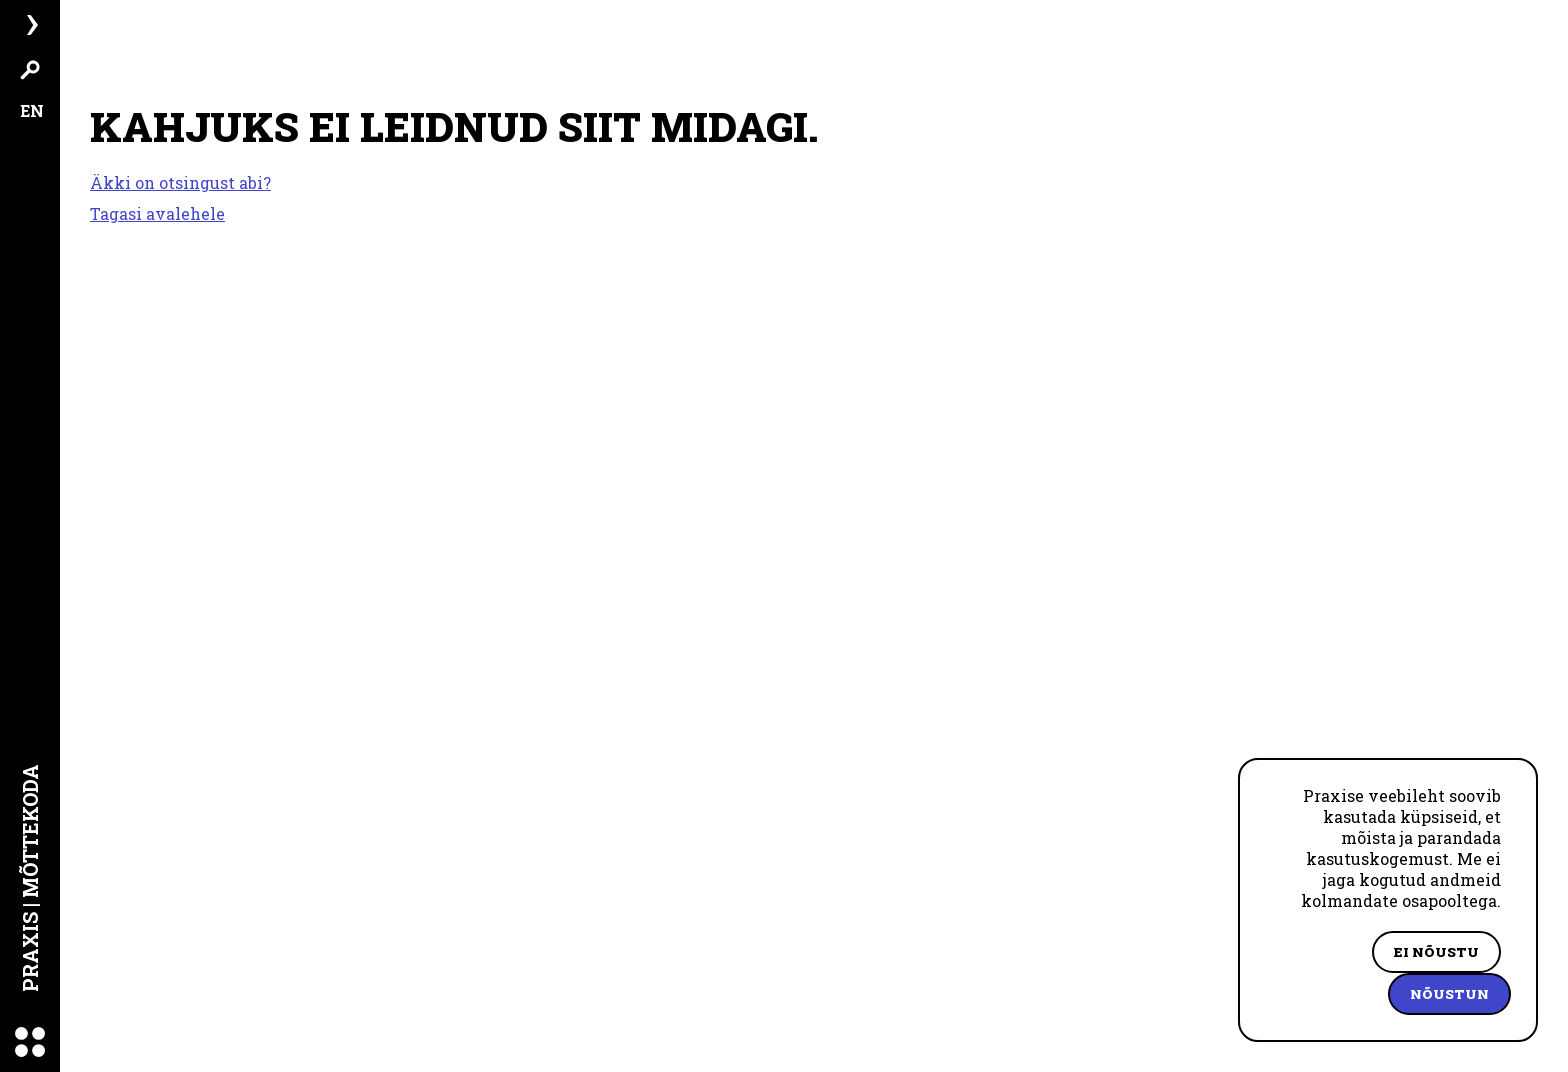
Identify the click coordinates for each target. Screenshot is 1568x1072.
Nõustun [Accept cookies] (1449, 994)
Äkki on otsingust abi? (180, 183)
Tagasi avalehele (157, 213)
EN (32, 110)
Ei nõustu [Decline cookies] (1436, 952)
